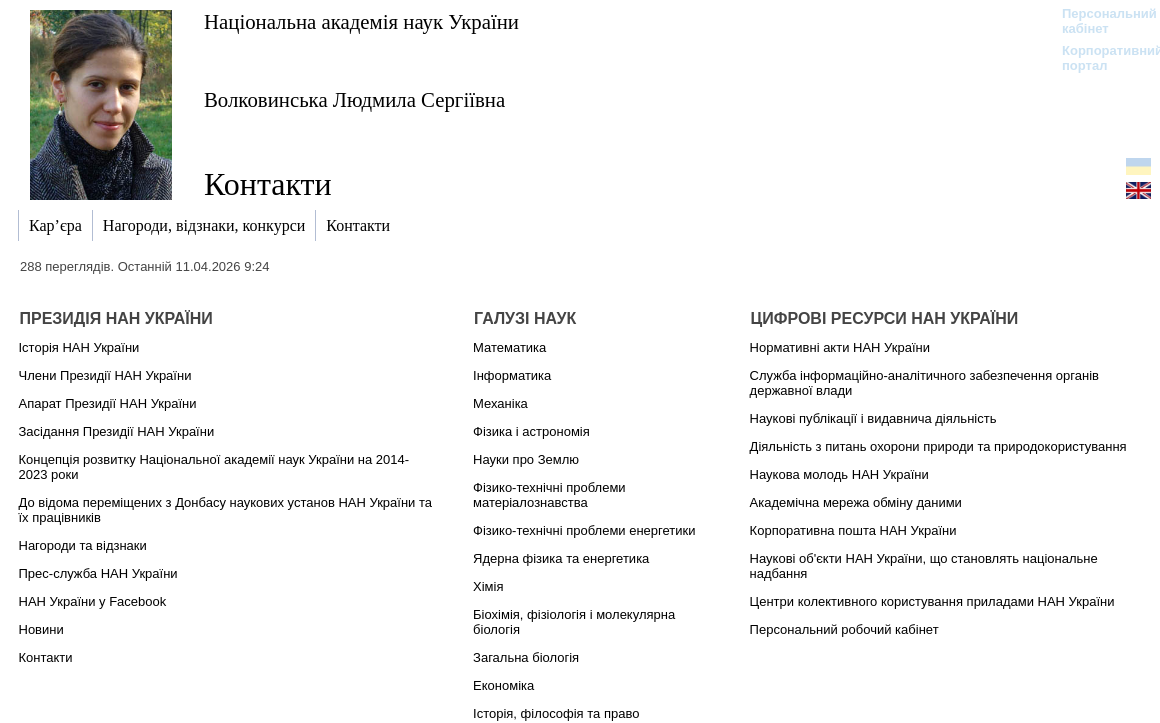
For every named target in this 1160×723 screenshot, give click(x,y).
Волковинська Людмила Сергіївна (354, 99)
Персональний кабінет (1099, 21)
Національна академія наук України (361, 21)
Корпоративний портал (1099, 58)
